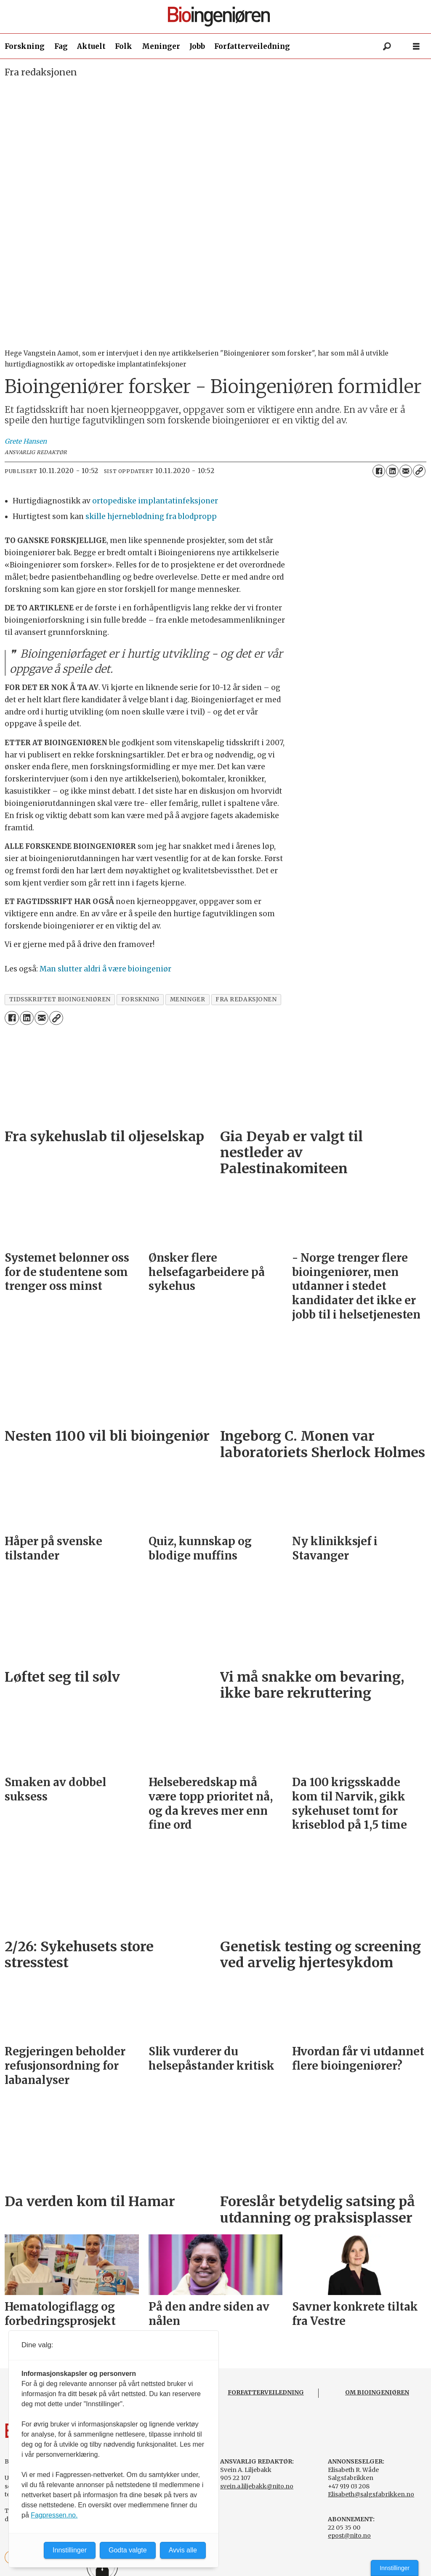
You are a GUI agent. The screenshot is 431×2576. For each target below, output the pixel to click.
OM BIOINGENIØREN (377, 2392)
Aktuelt (91, 46)
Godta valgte (128, 2550)
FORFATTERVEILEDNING (266, 2392)
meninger (187, 999)
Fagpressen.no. (54, 2515)
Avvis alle (183, 2550)
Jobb (197, 46)
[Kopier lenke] (419, 471)
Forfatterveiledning (252, 46)
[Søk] (387, 46)
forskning (140, 999)
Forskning (25, 46)
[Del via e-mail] (405, 471)
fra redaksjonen (246, 999)
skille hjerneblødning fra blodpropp (151, 516)
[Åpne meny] (416, 46)
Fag (61, 46)
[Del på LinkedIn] (392, 471)
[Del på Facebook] (378, 471)
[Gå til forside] (219, 16)
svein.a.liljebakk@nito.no (256, 2486)
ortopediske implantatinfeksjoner (155, 501)
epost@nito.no (349, 2535)
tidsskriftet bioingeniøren (60, 999)
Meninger (161, 46)
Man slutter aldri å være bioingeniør (105, 969)
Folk (123, 46)
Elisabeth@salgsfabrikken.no (371, 2494)
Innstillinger (395, 2568)
